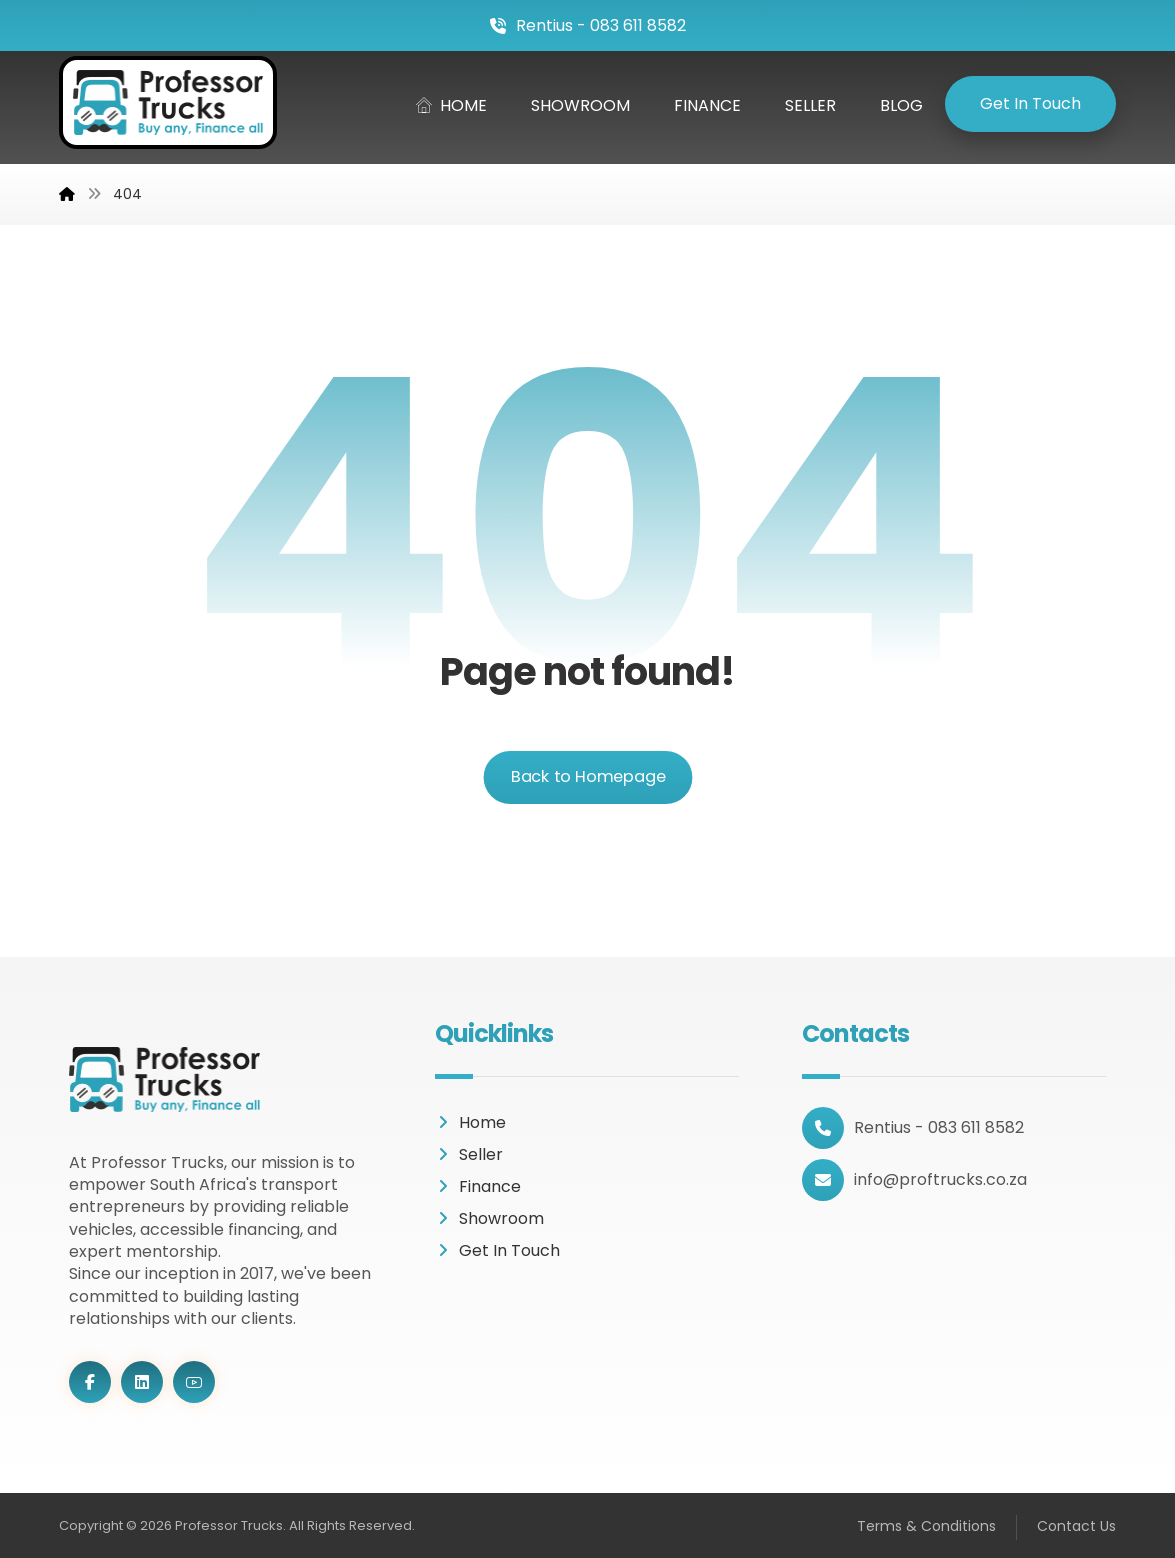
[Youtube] (194, 1382)
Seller (469, 1154)
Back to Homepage (587, 777)
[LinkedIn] (142, 1382)
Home (470, 1122)
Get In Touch (497, 1250)
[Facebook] (90, 1382)
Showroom (489, 1218)
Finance (478, 1186)
